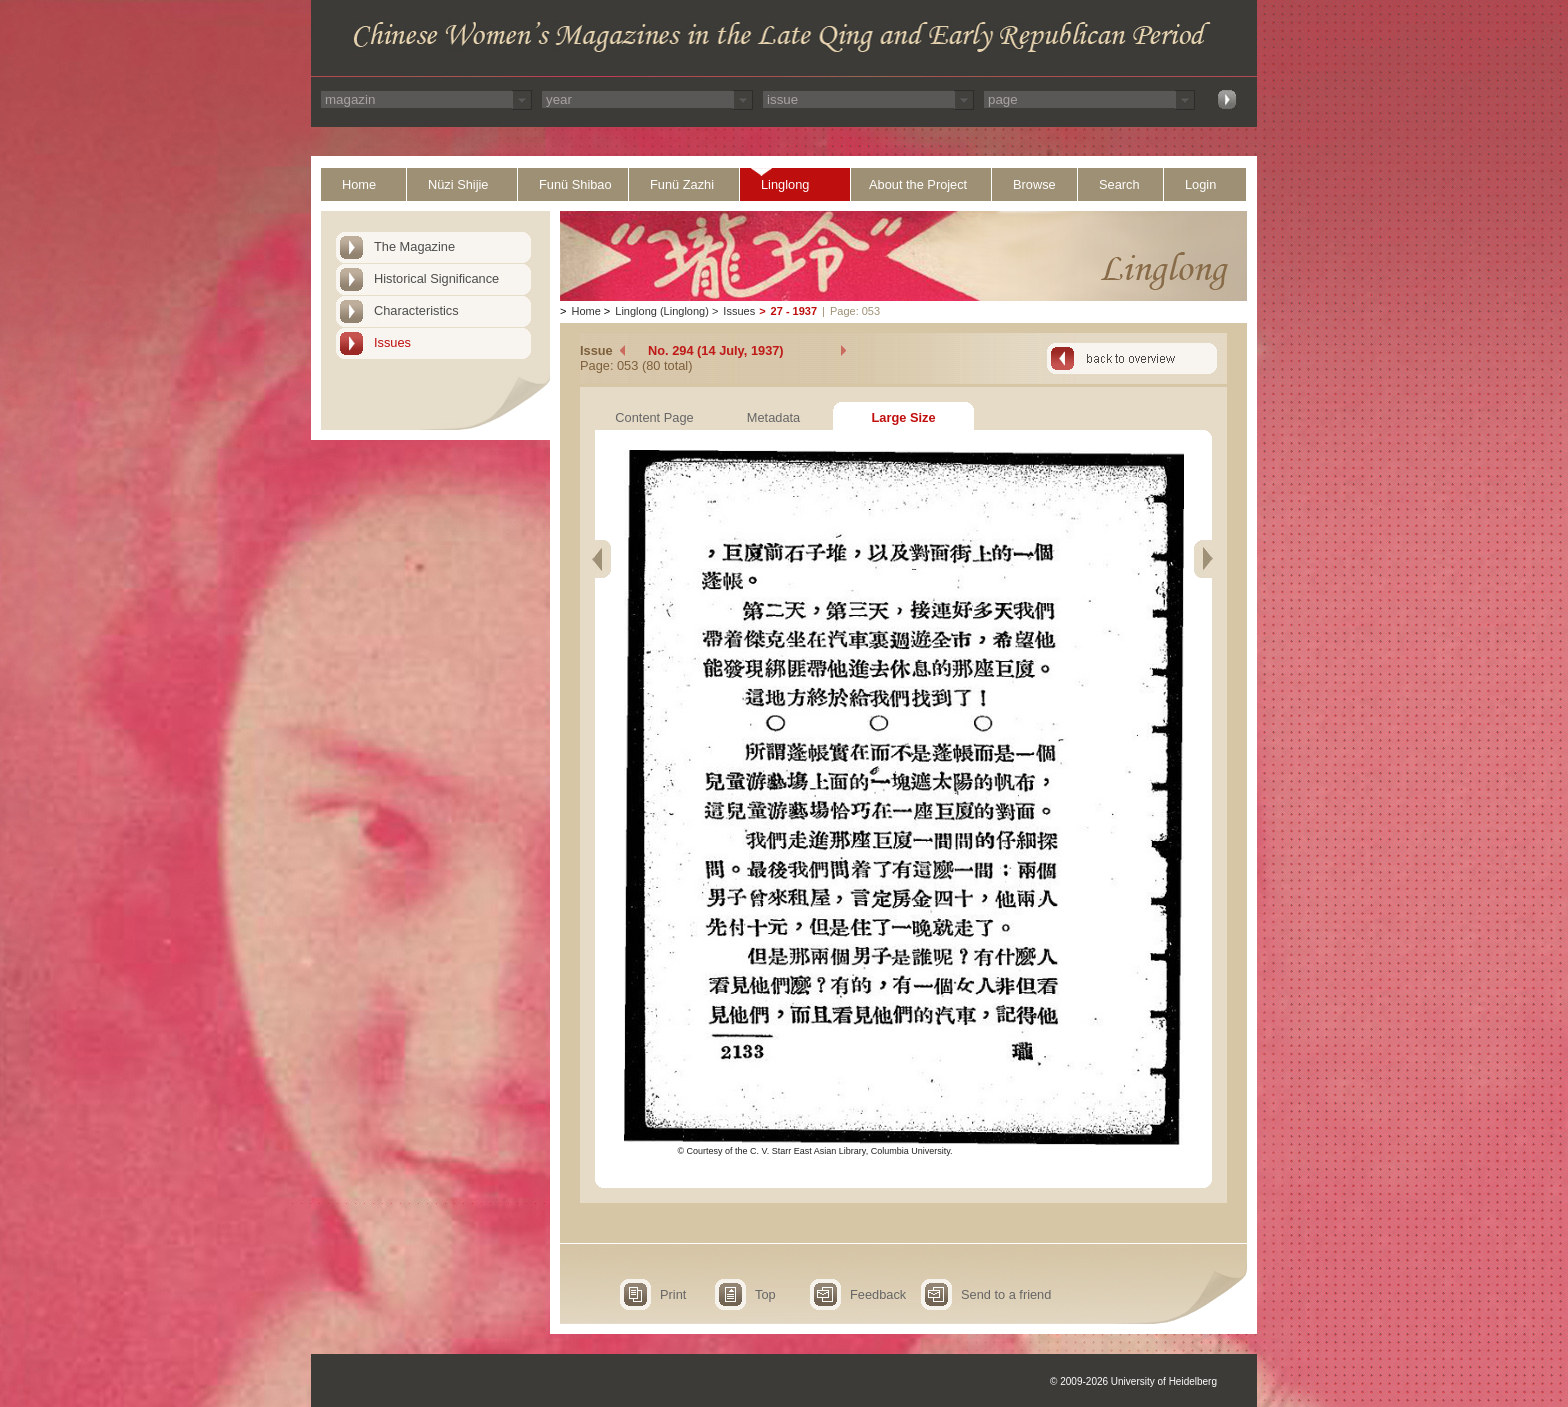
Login (1200, 184)
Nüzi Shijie (458, 184)
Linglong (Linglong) (662, 311)
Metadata (773, 417)
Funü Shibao (575, 184)
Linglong (785, 184)
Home (359, 184)
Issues (392, 342)
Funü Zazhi (682, 184)
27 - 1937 (794, 311)
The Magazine (414, 246)
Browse (1034, 184)
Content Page (654, 417)
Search (1119, 184)
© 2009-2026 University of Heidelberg (1133, 1381)
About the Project (918, 184)
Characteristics (416, 310)
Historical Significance (436, 278)
